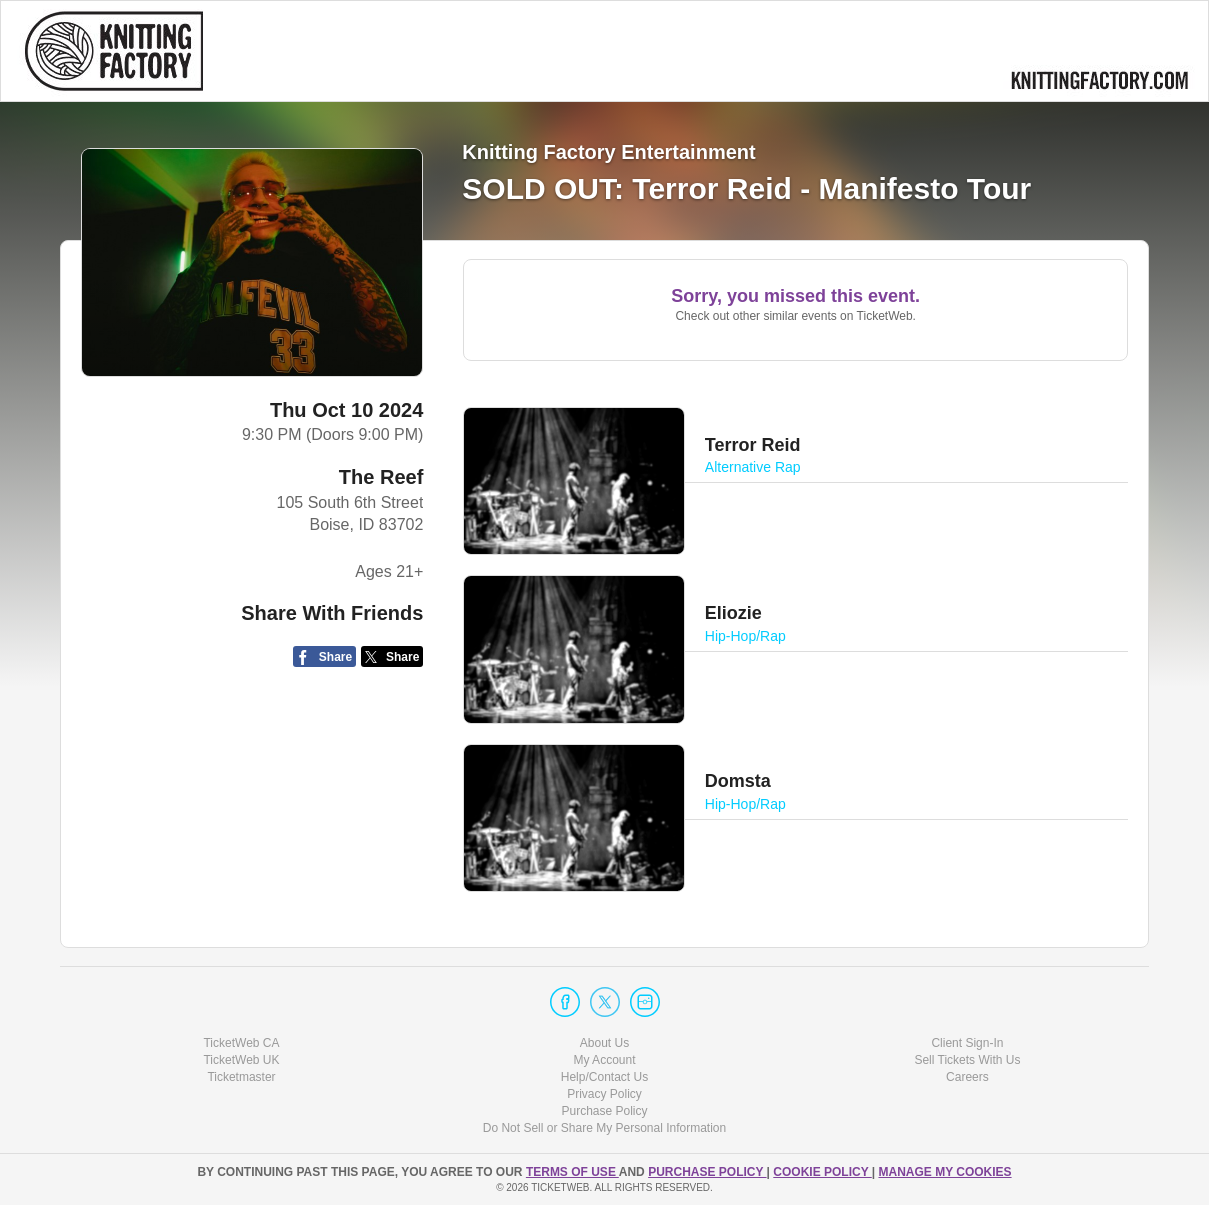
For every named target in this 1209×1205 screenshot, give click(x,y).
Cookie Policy (822, 1172)
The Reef (381, 477)
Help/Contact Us (604, 1077)
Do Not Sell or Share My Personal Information (604, 1128)
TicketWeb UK (241, 1060)
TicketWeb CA (241, 1043)
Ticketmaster (241, 1077)
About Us (604, 1043)
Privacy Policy (604, 1094)
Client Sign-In (967, 1043)
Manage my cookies (944, 1172)
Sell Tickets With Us (967, 1060)
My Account (604, 1060)
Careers (967, 1077)
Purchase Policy (604, 1111)
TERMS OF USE (572, 1172)
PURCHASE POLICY (707, 1172)
